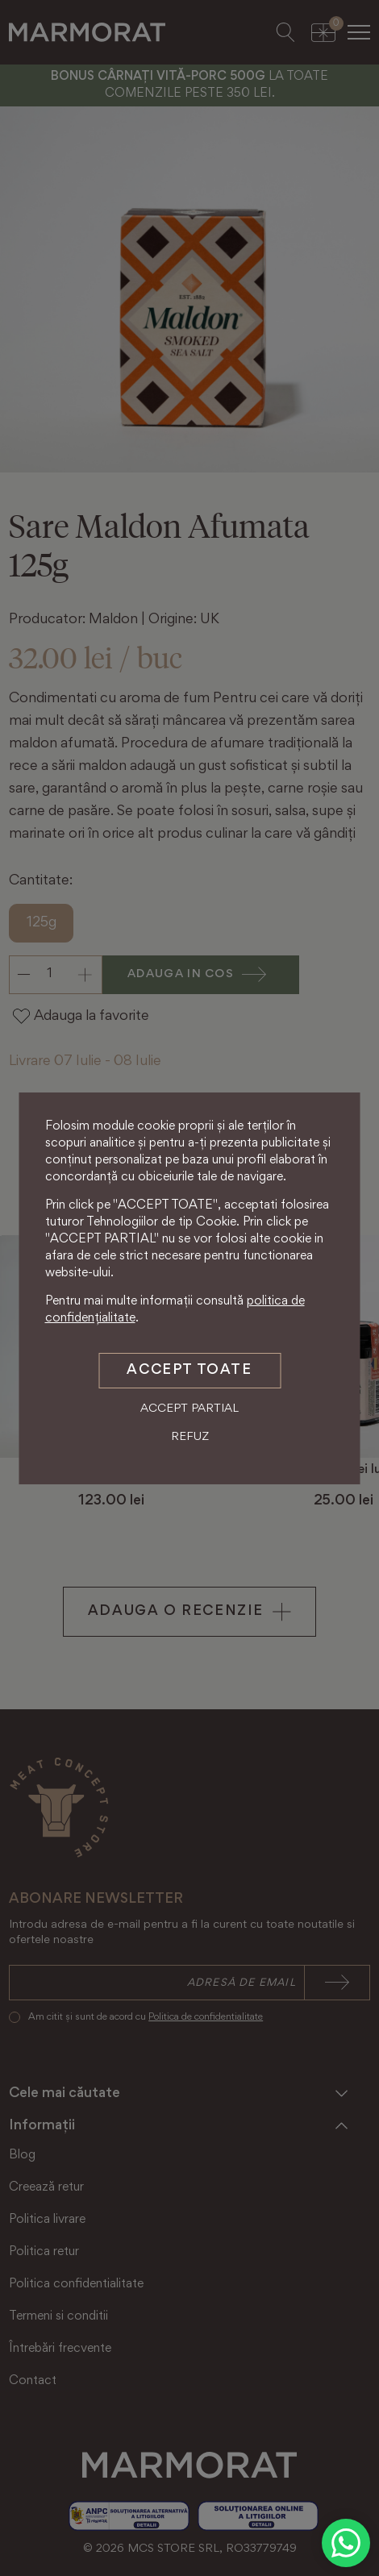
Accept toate (189, 1370)
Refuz (190, 1437)
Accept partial (189, 1409)
